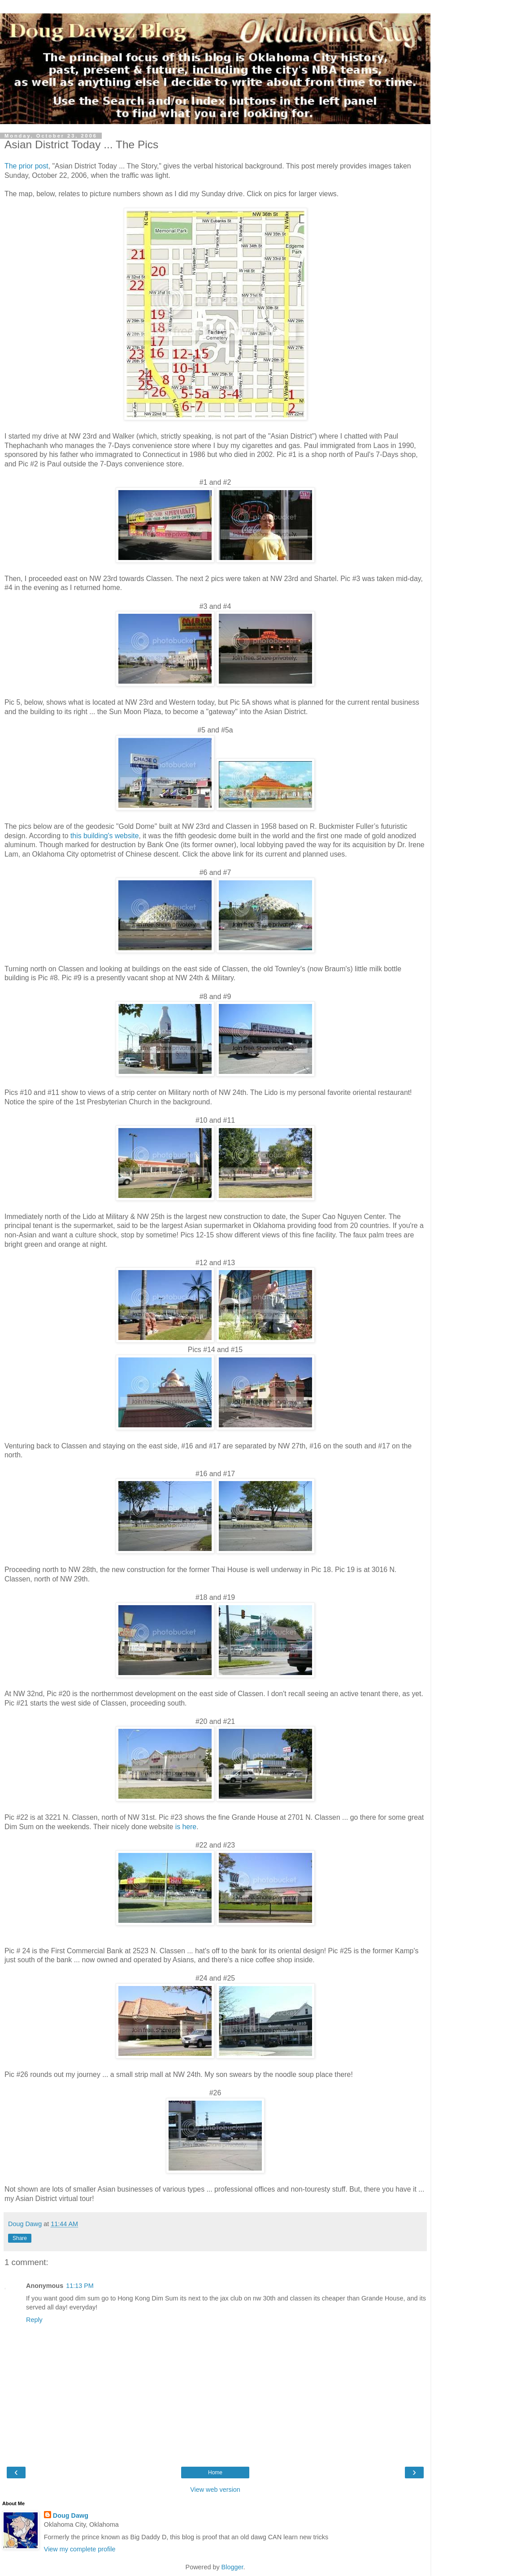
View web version (215, 2489)
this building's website (104, 836)
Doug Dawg (70, 2515)
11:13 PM (80, 2285)
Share (20, 2238)
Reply (34, 2319)
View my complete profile (80, 2549)
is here (186, 1827)
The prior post (26, 166)
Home (215, 2472)
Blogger (232, 2567)
